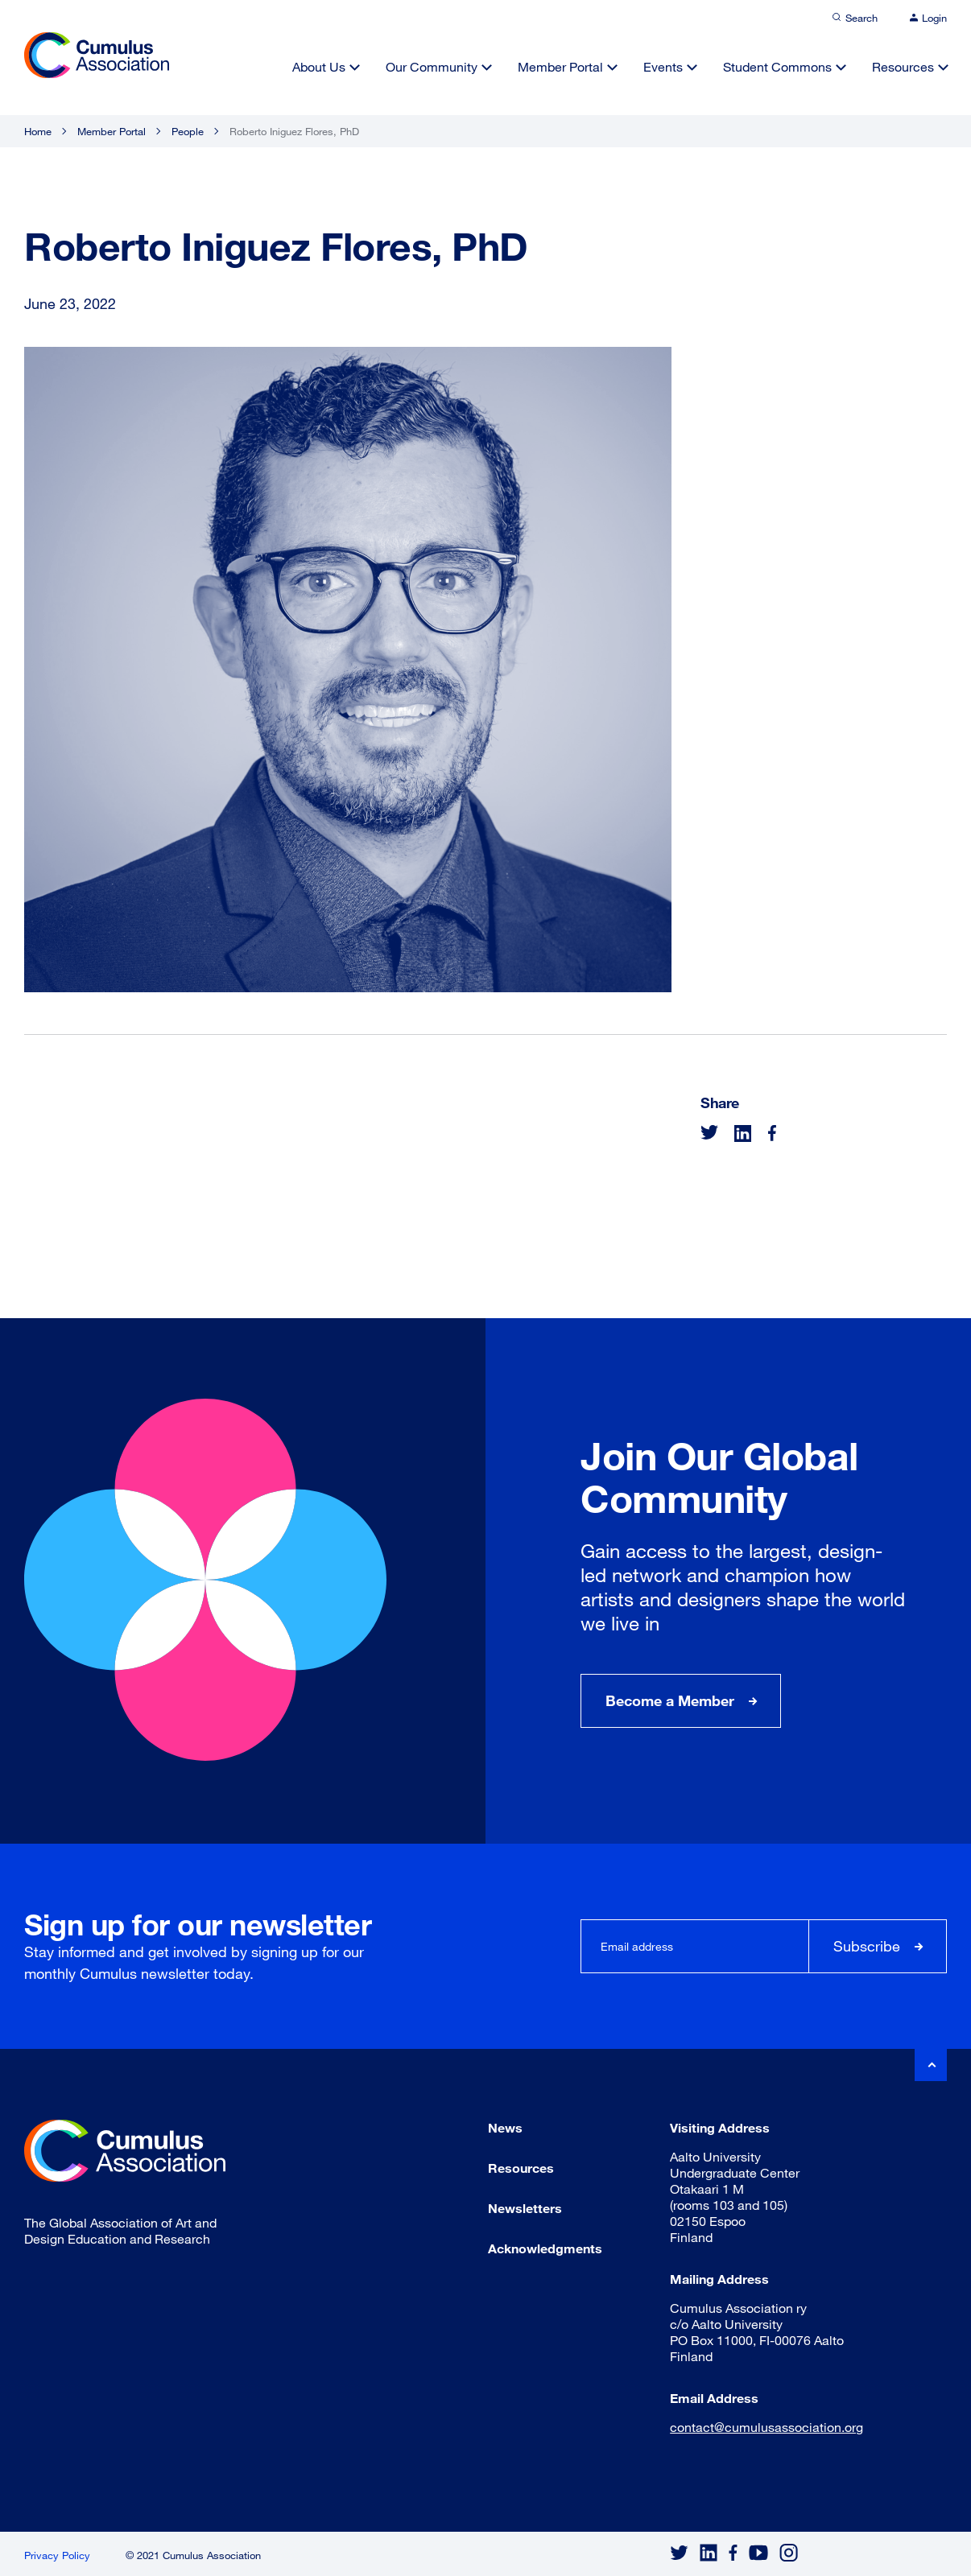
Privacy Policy (57, 2555)
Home (38, 131)
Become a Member (669, 1700)
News (505, 2127)
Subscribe (866, 1946)
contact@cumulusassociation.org (766, 2426)
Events (663, 66)
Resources (903, 66)
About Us (318, 66)
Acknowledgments (545, 2248)
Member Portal (560, 66)
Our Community (431, 66)
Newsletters (525, 2207)
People (187, 131)
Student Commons (777, 66)
